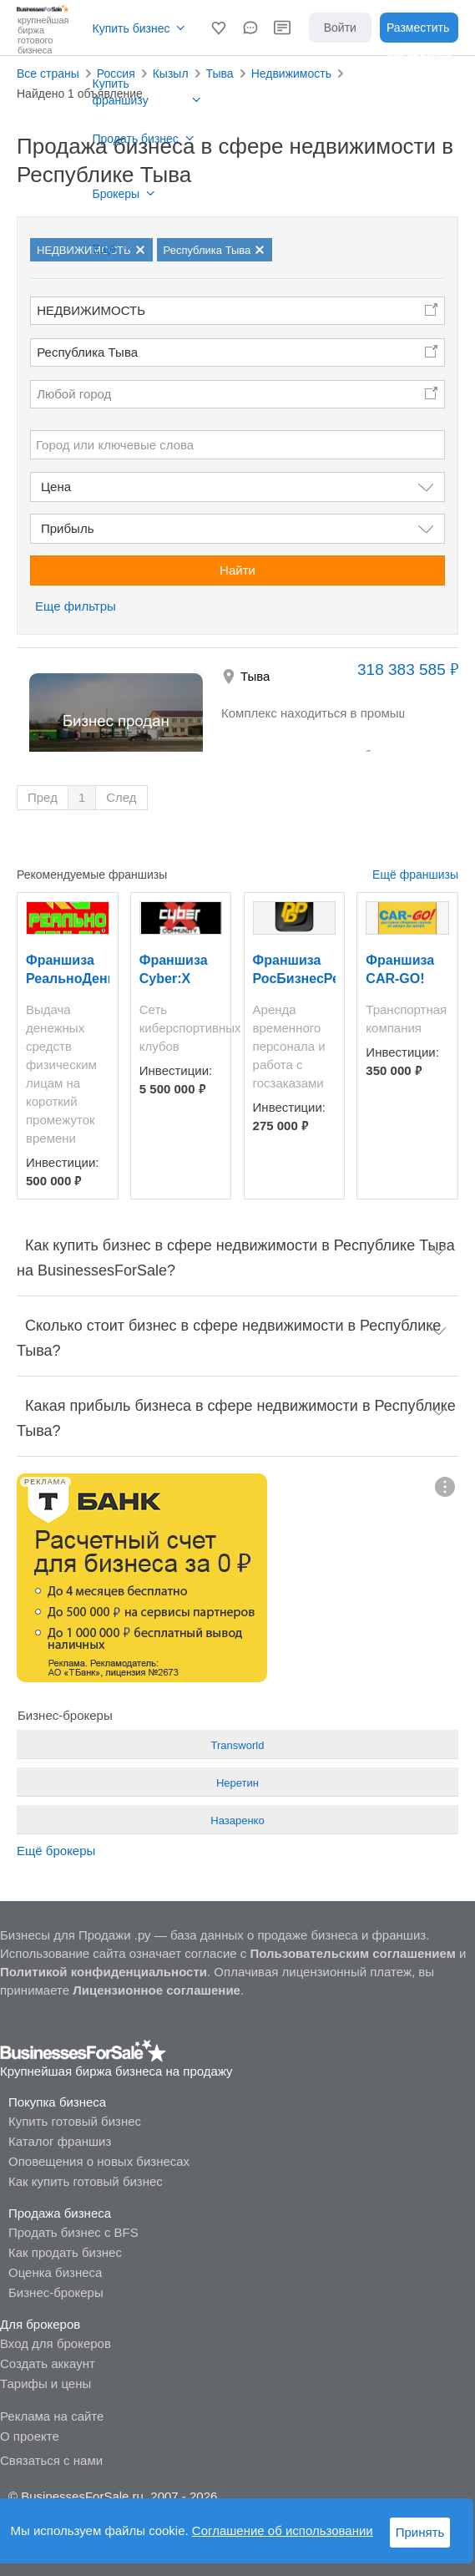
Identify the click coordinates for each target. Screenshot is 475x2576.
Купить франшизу (121, 92)
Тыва (255, 676)
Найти (237, 570)
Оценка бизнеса (55, 2272)
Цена (56, 486)
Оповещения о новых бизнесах (98, 2161)
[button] (218, 27)
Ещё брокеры (56, 1850)
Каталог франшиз (59, 2141)
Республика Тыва (87, 352)
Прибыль (67, 528)
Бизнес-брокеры (56, 2292)
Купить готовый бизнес (74, 2121)
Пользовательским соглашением (352, 1953)
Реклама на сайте (52, 2416)
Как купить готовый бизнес (85, 2181)
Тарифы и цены (45, 2383)
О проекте (29, 2436)
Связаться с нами (51, 2460)
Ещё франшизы (415, 874)
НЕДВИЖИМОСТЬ (91, 310)
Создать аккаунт (47, 2363)
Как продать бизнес (65, 2252)
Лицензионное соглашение (156, 1990)
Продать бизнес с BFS (73, 2232)
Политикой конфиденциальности (103, 1972)
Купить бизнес (131, 28)
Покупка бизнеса (57, 2102)
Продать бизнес (136, 138)
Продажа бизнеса (59, 2213)
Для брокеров (40, 2324)
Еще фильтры (75, 606)
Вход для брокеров (55, 2343)
